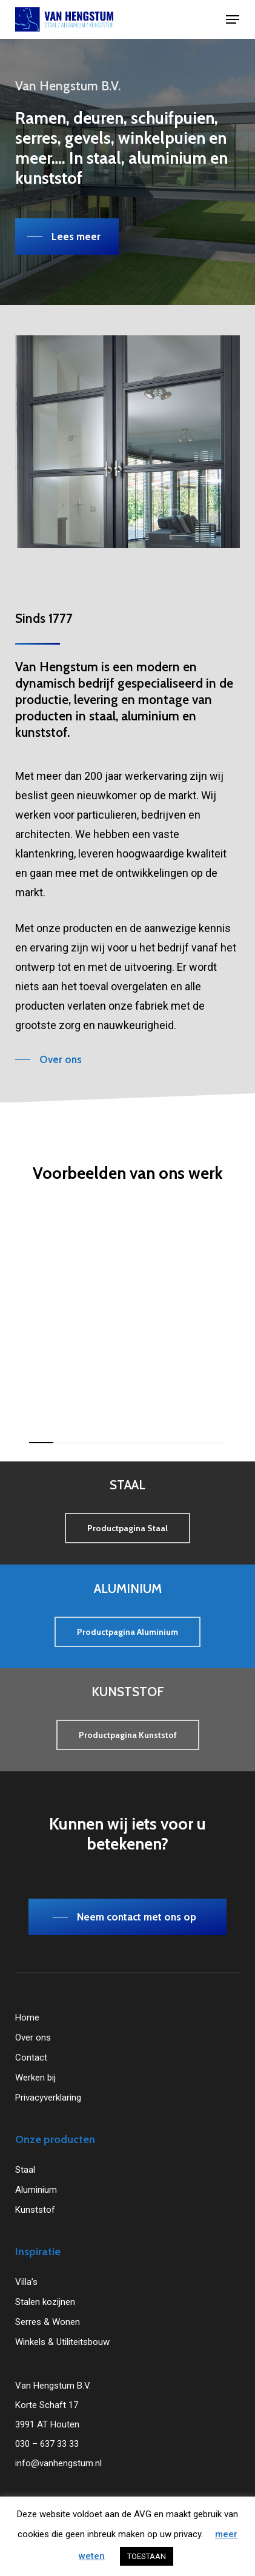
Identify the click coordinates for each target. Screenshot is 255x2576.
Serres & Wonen (47, 2321)
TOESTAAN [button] (146, 2556)
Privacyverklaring (48, 2097)
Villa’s (26, 2281)
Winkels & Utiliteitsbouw (62, 2341)
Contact (31, 2057)
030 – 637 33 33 (47, 2443)
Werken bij (35, 2077)
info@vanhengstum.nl (58, 2463)
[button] (232, 19)
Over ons (33, 2037)
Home (27, 2017)
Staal (25, 2169)
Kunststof (35, 2209)
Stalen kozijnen (45, 2301)
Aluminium (36, 2189)
